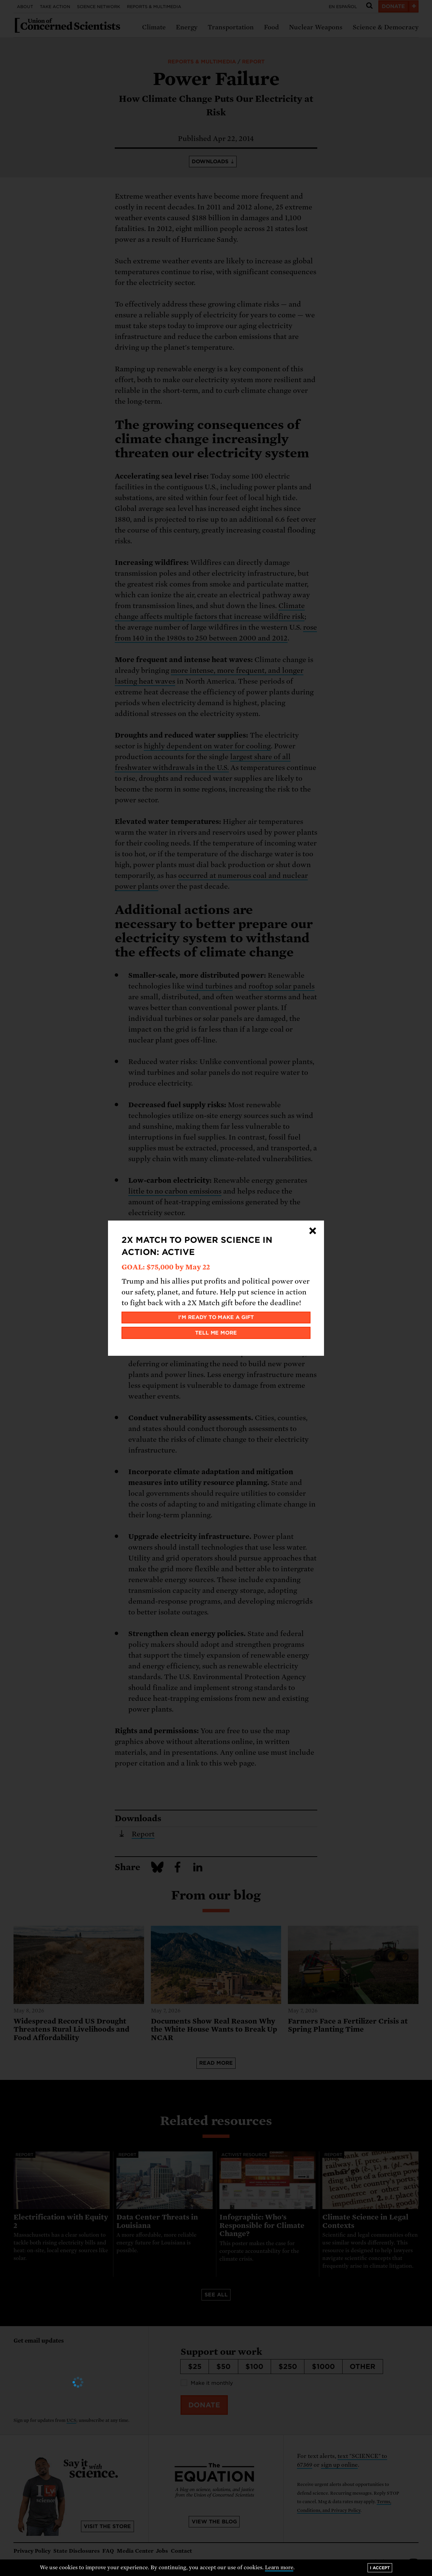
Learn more (279, 2568)
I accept (380, 2567)
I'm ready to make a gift (216, 1317)
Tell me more (216, 1333)
